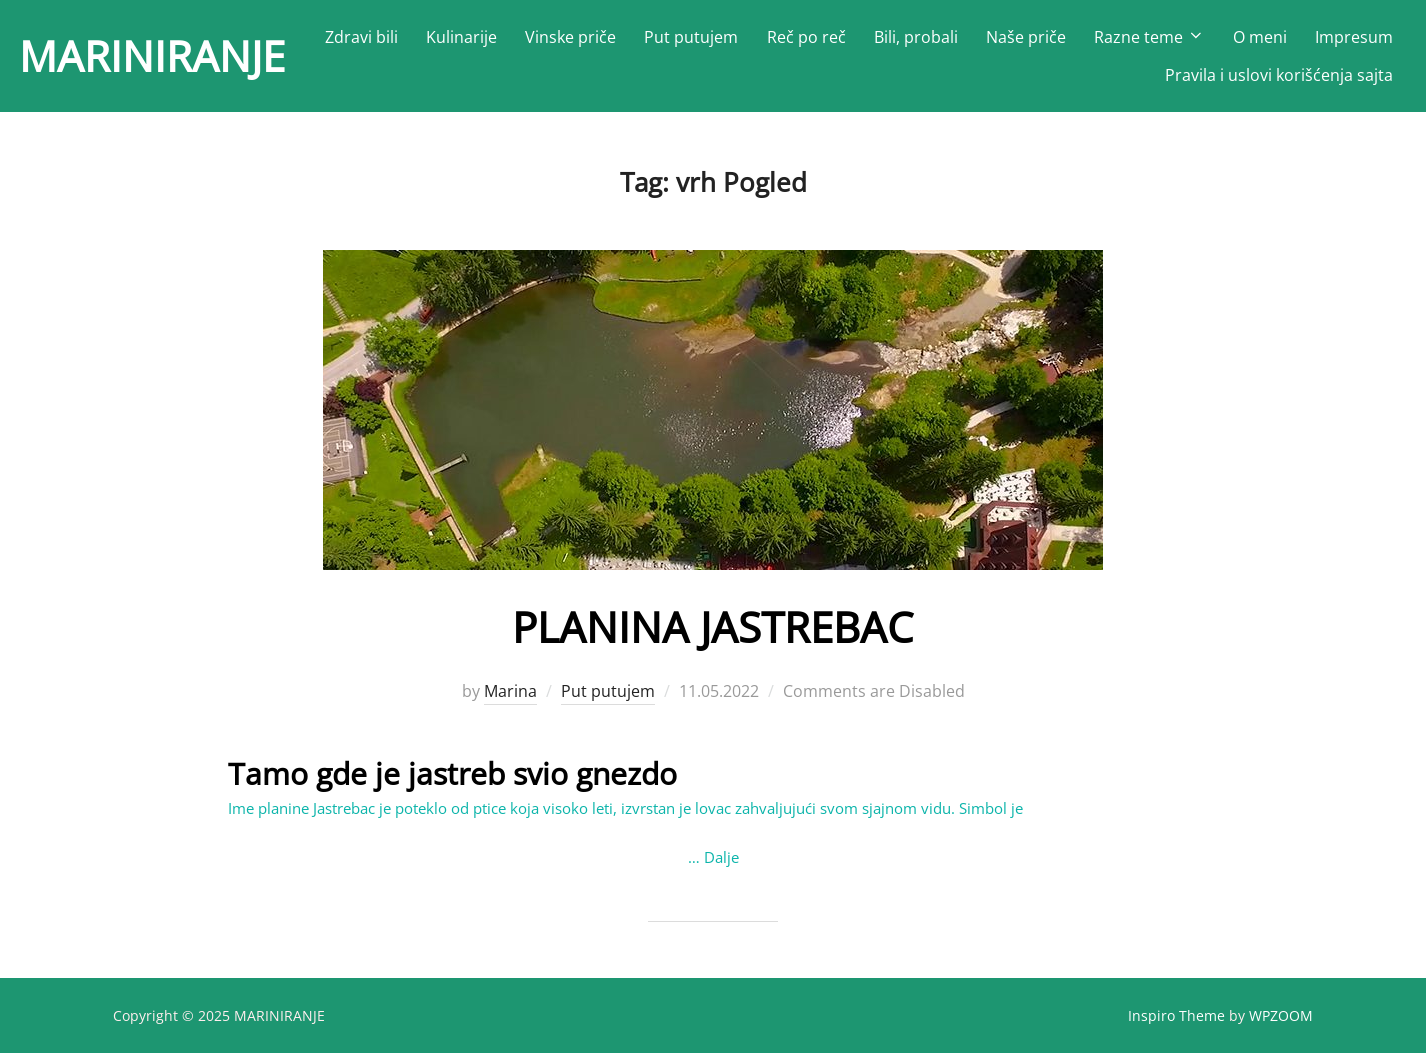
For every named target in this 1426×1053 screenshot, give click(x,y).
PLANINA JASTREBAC (712, 626)
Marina (510, 691)
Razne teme (1149, 37)
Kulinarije (461, 37)
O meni (1260, 37)
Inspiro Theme (1176, 1015)
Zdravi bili (361, 37)
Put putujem (691, 37)
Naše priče (1026, 37)
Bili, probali (916, 37)
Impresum (1354, 37)
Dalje (721, 857)
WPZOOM (1281, 1015)
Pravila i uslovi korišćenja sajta (1279, 75)
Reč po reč (806, 37)
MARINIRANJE (152, 55)
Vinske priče (570, 37)
